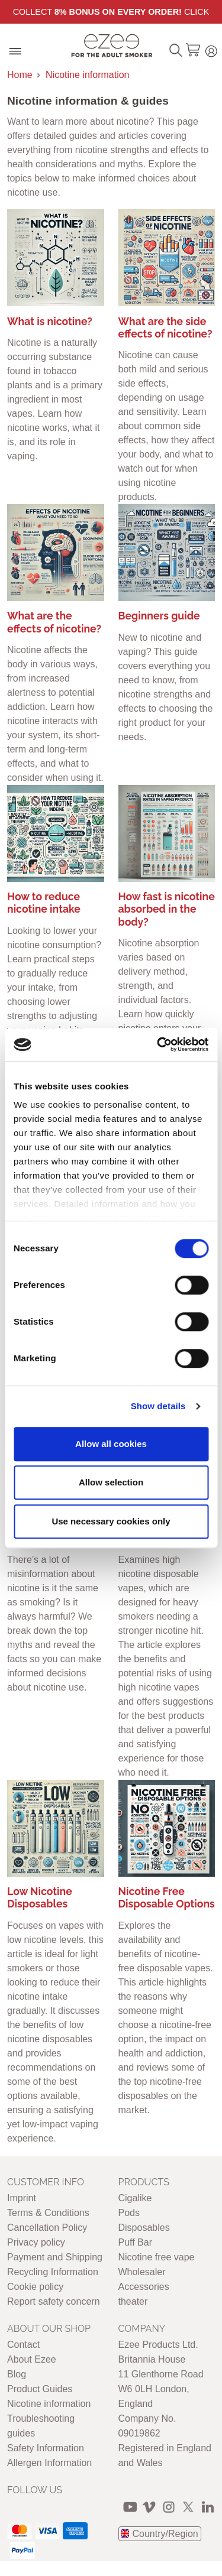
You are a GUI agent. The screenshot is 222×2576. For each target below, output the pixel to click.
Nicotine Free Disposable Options (166, 1897)
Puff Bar (135, 2242)
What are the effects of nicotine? (54, 621)
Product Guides (39, 2389)
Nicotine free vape (156, 2257)
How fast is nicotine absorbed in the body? (166, 908)
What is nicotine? (49, 321)
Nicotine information (87, 75)
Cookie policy (35, 2287)
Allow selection (111, 1482)
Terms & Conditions (48, 2213)
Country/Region (165, 2534)
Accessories (143, 2287)
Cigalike (135, 2198)
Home (20, 75)
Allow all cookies (111, 1444)
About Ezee (31, 2359)
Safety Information (45, 2448)
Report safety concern (53, 2301)
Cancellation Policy (47, 2228)
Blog (16, 2374)
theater (133, 2301)
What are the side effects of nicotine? (165, 327)
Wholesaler (142, 2272)
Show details (158, 1406)
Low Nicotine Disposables (39, 1897)
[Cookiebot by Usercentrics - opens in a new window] (158, 1044)
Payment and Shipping (54, 2257)
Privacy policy (36, 2242)
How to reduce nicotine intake (44, 902)
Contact (23, 2345)
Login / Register (211, 49)
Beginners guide (159, 615)
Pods (129, 2213)
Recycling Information (52, 2272)
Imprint (21, 2198)
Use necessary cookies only (111, 1521)
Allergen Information (49, 2463)
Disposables (144, 2228)
